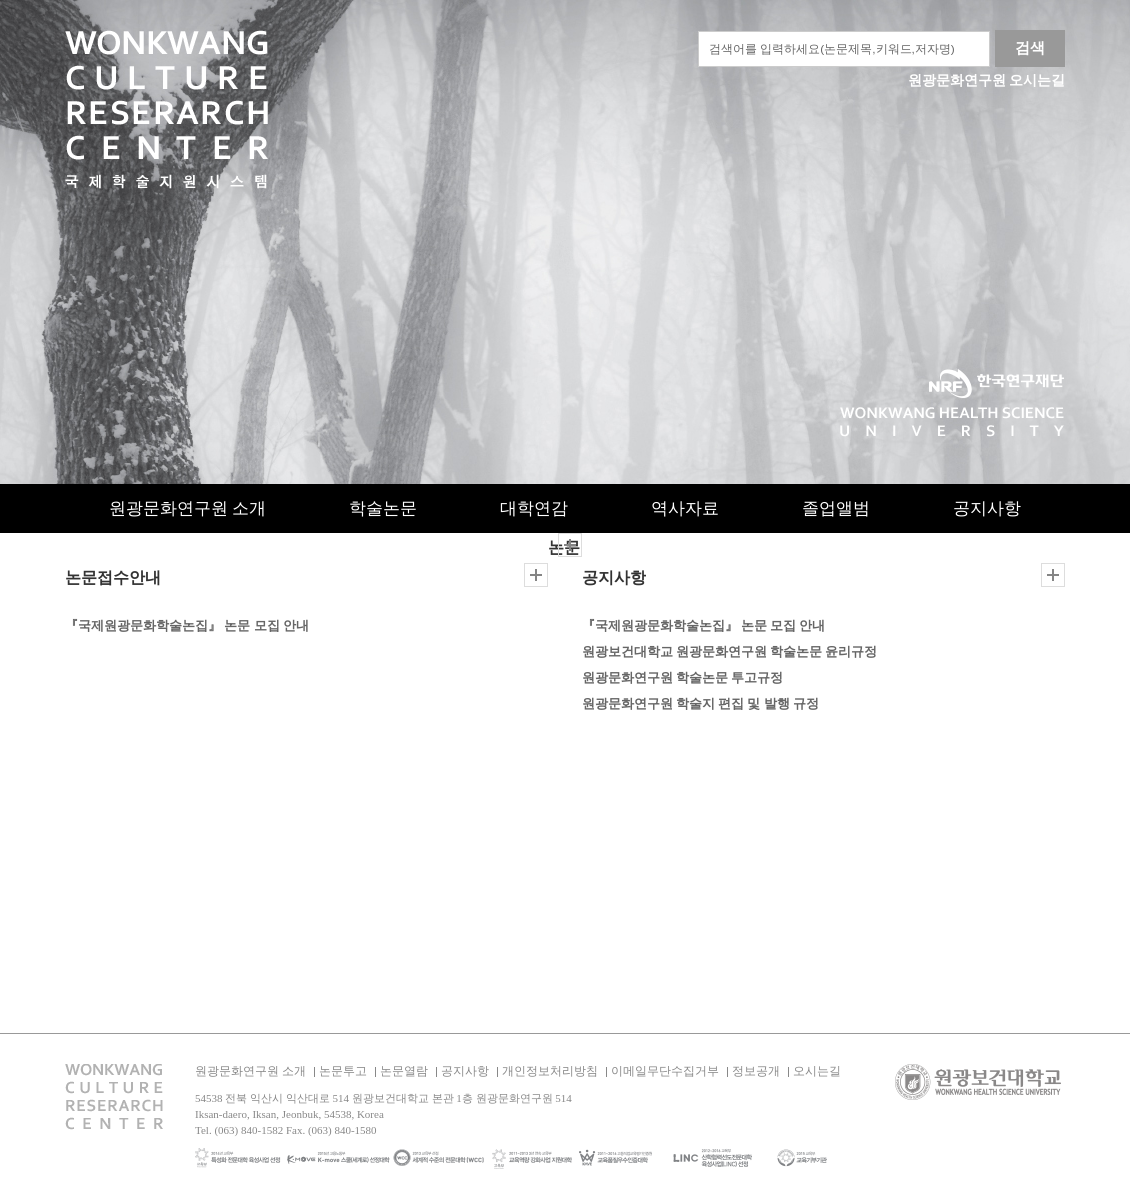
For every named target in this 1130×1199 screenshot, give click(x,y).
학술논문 (383, 508)
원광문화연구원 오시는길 (987, 80)
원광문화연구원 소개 (187, 508)
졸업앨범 (836, 508)
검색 (1030, 48)
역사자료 (685, 508)
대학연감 (534, 508)
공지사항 (987, 508)
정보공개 (756, 1071)
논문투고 (343, 1071)
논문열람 (404, 1071)
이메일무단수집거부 (665, 1071)
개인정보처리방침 (550, 1071)
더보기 (536, 575)
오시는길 (817, 1071)
